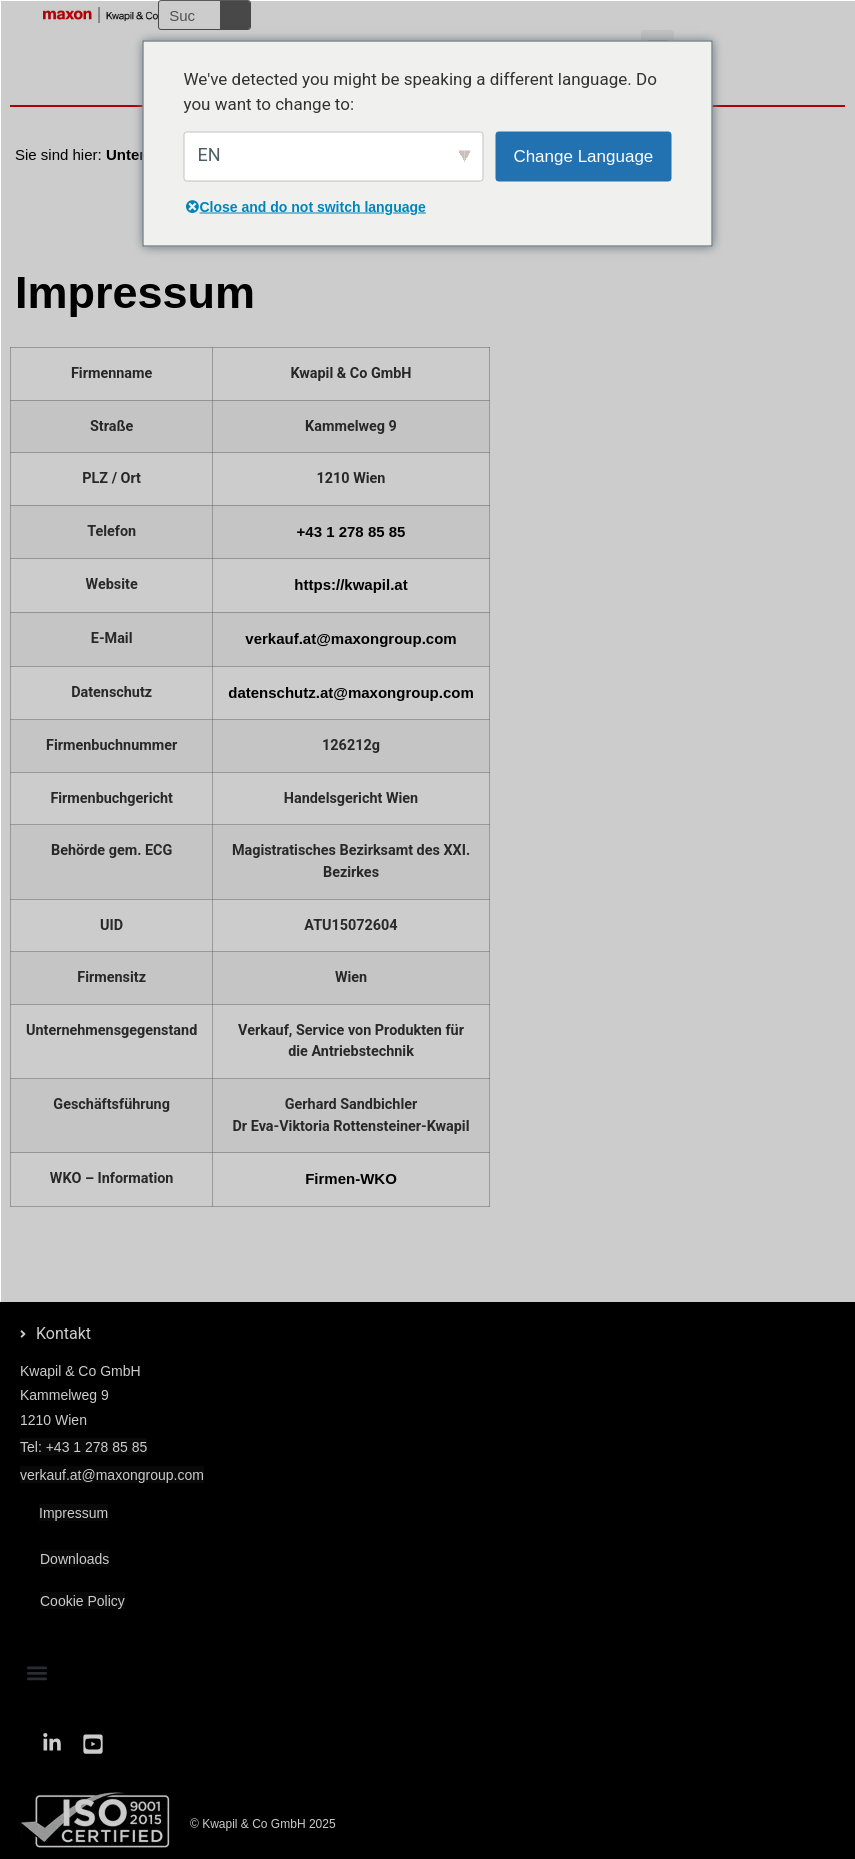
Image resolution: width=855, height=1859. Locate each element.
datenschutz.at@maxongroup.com (351, 692)
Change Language (583, 155)
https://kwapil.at (350, 584)
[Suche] (235, 15)
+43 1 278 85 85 (351, 531)
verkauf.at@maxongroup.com (350, 638)
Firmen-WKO (351, 1178)
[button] (36, 1673)
